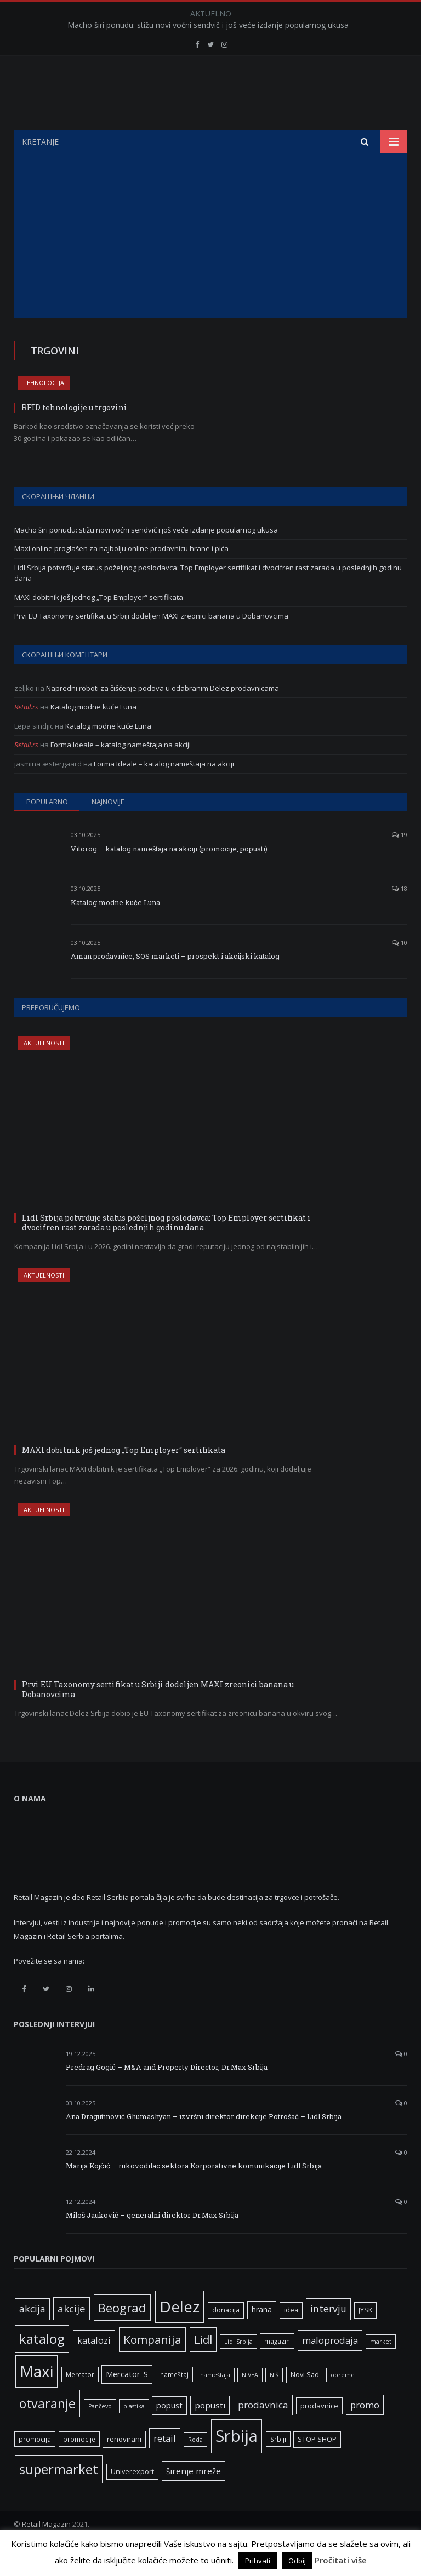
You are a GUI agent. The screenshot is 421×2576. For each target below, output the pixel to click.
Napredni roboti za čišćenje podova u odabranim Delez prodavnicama (162, 715)
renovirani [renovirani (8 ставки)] (124, 2466)
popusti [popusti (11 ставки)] (210, 2432)
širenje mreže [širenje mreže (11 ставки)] (193, 2498)
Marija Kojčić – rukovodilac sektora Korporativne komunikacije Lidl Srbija (194, 2193)
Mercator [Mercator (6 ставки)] (80, 2401)
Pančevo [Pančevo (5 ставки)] (100, 2433)
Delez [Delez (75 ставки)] (180, 2333)
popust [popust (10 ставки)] (169, 2432)
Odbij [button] (297, 2561)
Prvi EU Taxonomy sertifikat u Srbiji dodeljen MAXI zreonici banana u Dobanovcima (151, 643)
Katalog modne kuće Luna (93, 734)
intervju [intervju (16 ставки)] (328, 2336)
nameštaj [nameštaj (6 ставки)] (174, 2401)
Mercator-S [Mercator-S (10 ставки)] (127, 2401)
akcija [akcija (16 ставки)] (32, 2336)
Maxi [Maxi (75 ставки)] (36, 2398)
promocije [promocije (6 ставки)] (79, 2466)
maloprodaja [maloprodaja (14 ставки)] (330, 2367)
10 (399, 970)
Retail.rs (26, 734)
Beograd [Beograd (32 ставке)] (122, 2335)
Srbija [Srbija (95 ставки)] (236, 2463)
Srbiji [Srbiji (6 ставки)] (278, 2466)
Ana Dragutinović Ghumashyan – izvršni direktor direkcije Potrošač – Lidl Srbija (204, 2144)
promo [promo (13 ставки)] (364, 2432)
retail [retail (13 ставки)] (164, 2465)
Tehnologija (43, 410)
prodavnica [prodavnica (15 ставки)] (263, 2432)
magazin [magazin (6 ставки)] (277, 2368)
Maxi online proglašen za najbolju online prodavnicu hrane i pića (121, 576)
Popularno (47, 829)
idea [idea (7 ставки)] (291, 2337)
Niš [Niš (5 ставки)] (274, 2402)
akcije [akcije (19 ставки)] (72, 2336)
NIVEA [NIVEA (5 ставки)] (250, 2402)
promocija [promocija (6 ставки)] (35, 2466)
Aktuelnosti (44, 1070)
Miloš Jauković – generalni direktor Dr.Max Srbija (152, 2242)
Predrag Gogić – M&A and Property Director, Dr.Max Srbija (167, 2094)
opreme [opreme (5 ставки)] (343, 2402)
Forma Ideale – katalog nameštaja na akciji (120, 772)
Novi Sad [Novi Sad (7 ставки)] (305, 2402)
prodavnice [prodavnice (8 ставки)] (319, 2433)
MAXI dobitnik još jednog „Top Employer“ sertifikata (98, 624)
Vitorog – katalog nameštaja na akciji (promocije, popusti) (169, 876)
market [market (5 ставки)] (380, 2369)
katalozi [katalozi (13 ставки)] (94, 2367)
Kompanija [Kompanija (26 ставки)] (152, 2366)
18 (399, 916)
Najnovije (108, 829)
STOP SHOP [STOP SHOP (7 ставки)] (317, 2466)
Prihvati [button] (257, 2561)
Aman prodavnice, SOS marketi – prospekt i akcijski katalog (175, 983)
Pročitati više (341, 2560)
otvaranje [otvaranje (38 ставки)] (47, 2431)
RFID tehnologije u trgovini (74, 435)
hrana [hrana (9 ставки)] (262, 2337)
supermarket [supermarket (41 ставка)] (58, 2496)
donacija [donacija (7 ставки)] (226, 2337)
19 (399, 862)
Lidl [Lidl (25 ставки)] (203, 2366)
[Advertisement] (210, 263)
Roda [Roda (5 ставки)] (195, 2467)
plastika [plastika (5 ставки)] (134, 2433)
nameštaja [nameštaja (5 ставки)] (215, 2402)
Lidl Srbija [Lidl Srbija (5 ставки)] (238, 2369)
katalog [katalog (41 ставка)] (42, 2366)
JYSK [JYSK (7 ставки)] (365, 2337)
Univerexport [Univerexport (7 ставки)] (132, 2499)
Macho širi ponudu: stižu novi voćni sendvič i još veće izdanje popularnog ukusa (208, 25)
